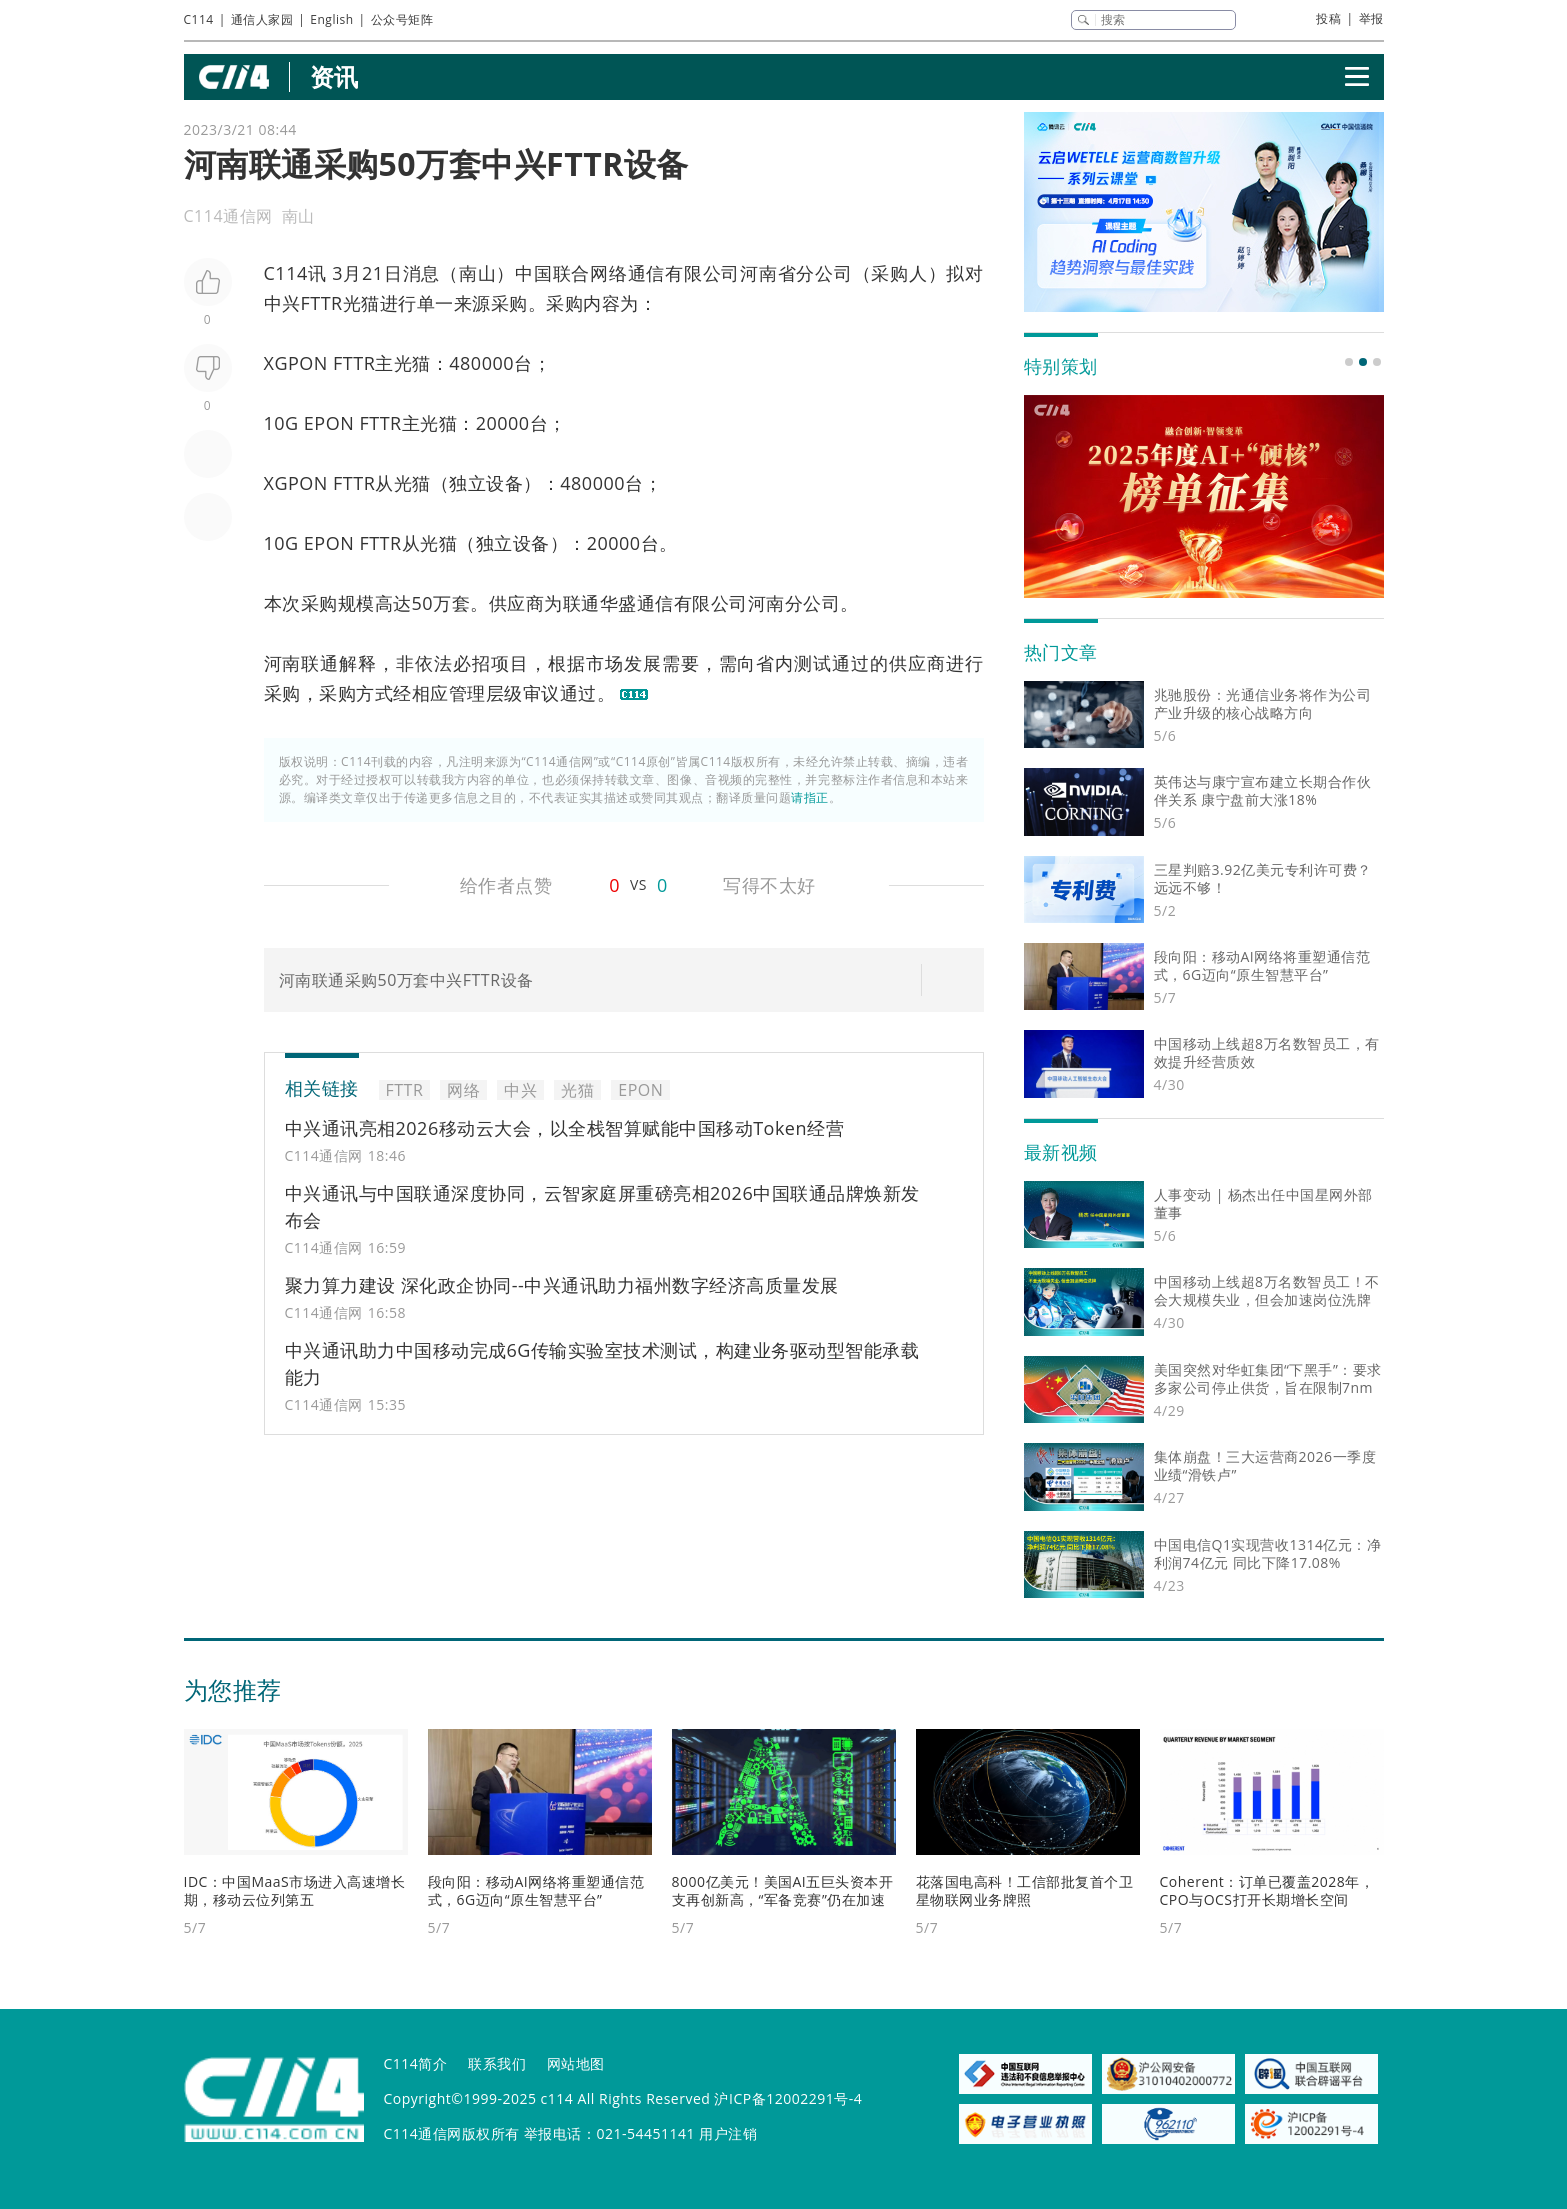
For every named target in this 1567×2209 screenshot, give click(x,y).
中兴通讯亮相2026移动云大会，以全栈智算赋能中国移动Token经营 (565, 1128)
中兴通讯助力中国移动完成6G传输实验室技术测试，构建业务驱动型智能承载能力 (602, 1363)
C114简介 (416, 2063)
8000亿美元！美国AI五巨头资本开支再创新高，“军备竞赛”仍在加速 (783, 1890)
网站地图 (576, 2063)
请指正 (810, 797)
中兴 (282, 303)
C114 (199, 19)
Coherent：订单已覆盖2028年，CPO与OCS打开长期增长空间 (1267, 1890)
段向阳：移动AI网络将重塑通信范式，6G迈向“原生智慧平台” (536, 1890)
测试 (813, 663)
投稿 (1328, 18)
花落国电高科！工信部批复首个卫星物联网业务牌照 (1025, 1890)
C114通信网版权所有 (452, 2133)
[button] (1349, 362)
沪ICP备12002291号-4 (788, 2098)
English (331, 19)
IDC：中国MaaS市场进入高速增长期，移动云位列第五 (295, 1890)
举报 (1371, 18)
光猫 (361, 303)
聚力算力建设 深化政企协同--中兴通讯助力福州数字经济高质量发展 (562, 1285)
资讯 (334, 76)
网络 (609, 273)
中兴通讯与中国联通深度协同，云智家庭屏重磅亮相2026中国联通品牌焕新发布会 (602, 1206)
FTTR (322, 303)
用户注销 (728, 2133)
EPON (329, 423)
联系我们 (497, 2063)
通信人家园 (262, 19)
